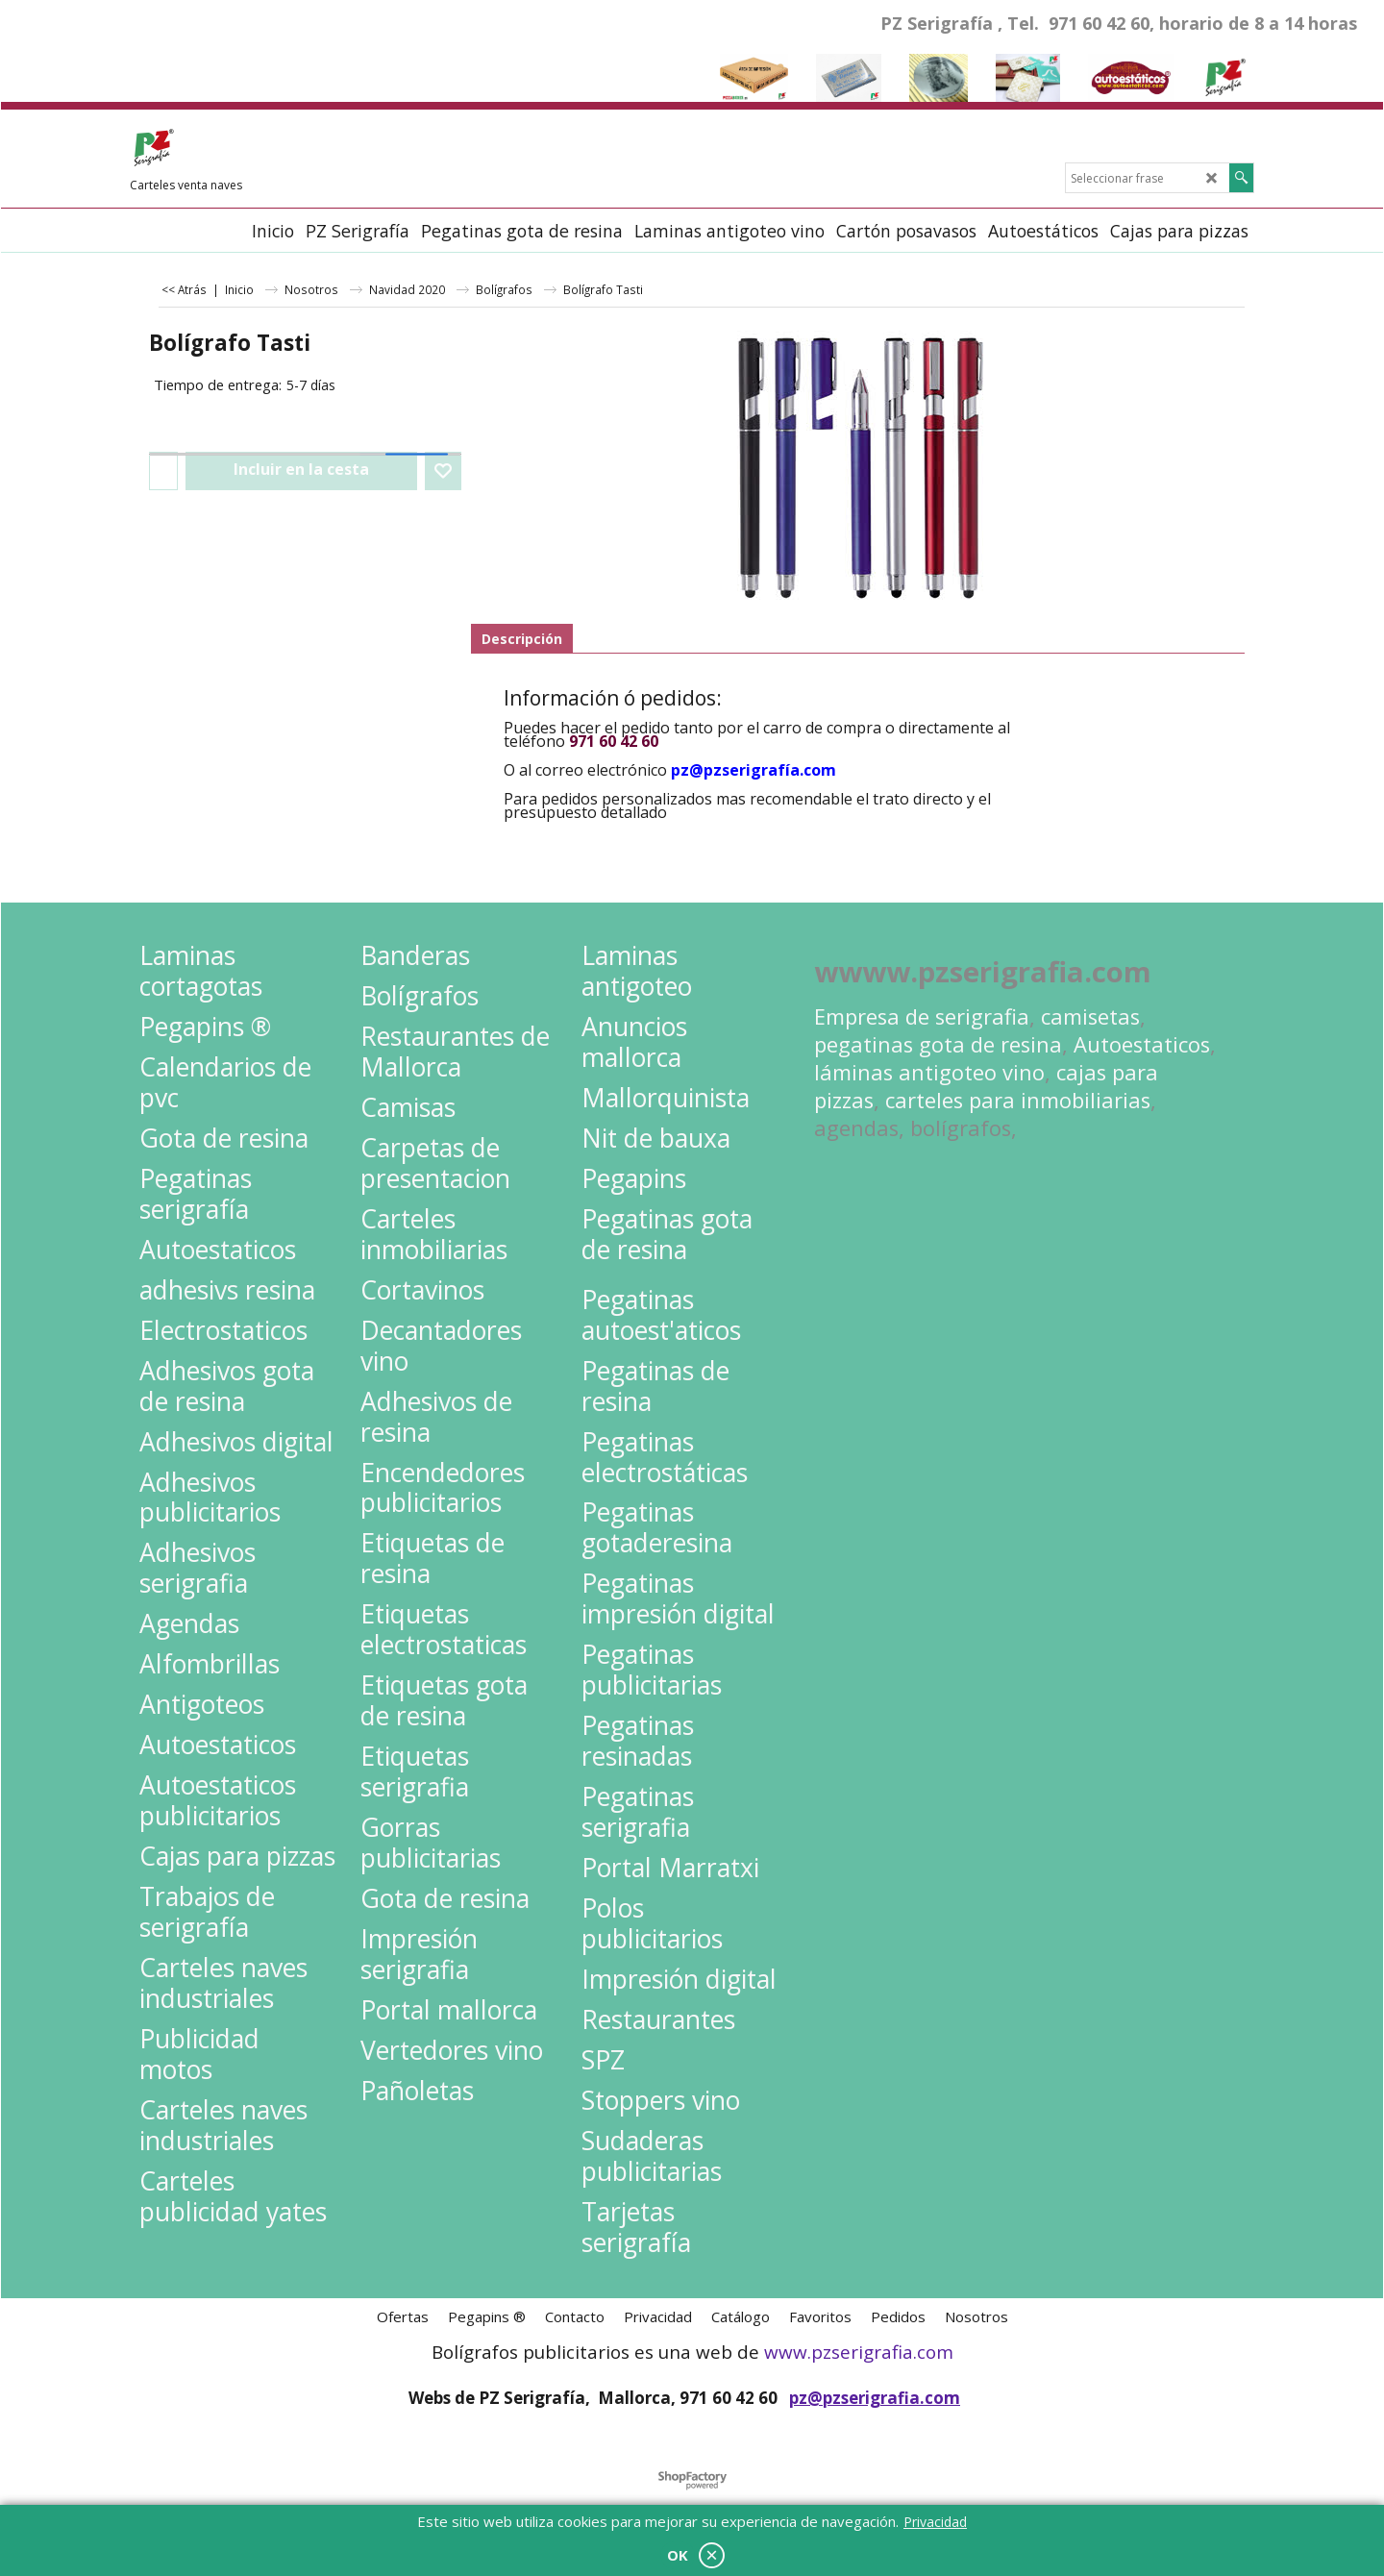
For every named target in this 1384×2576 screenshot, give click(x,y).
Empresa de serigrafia (921, 1016)
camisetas (1090, 1016)
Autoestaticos (1142, 1044)
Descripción (522, 639)
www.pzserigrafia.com (858, 2352)
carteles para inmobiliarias (1017, 1100)
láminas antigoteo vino (929, 1072)
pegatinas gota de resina (938, 1044)
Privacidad (935, 2522)
